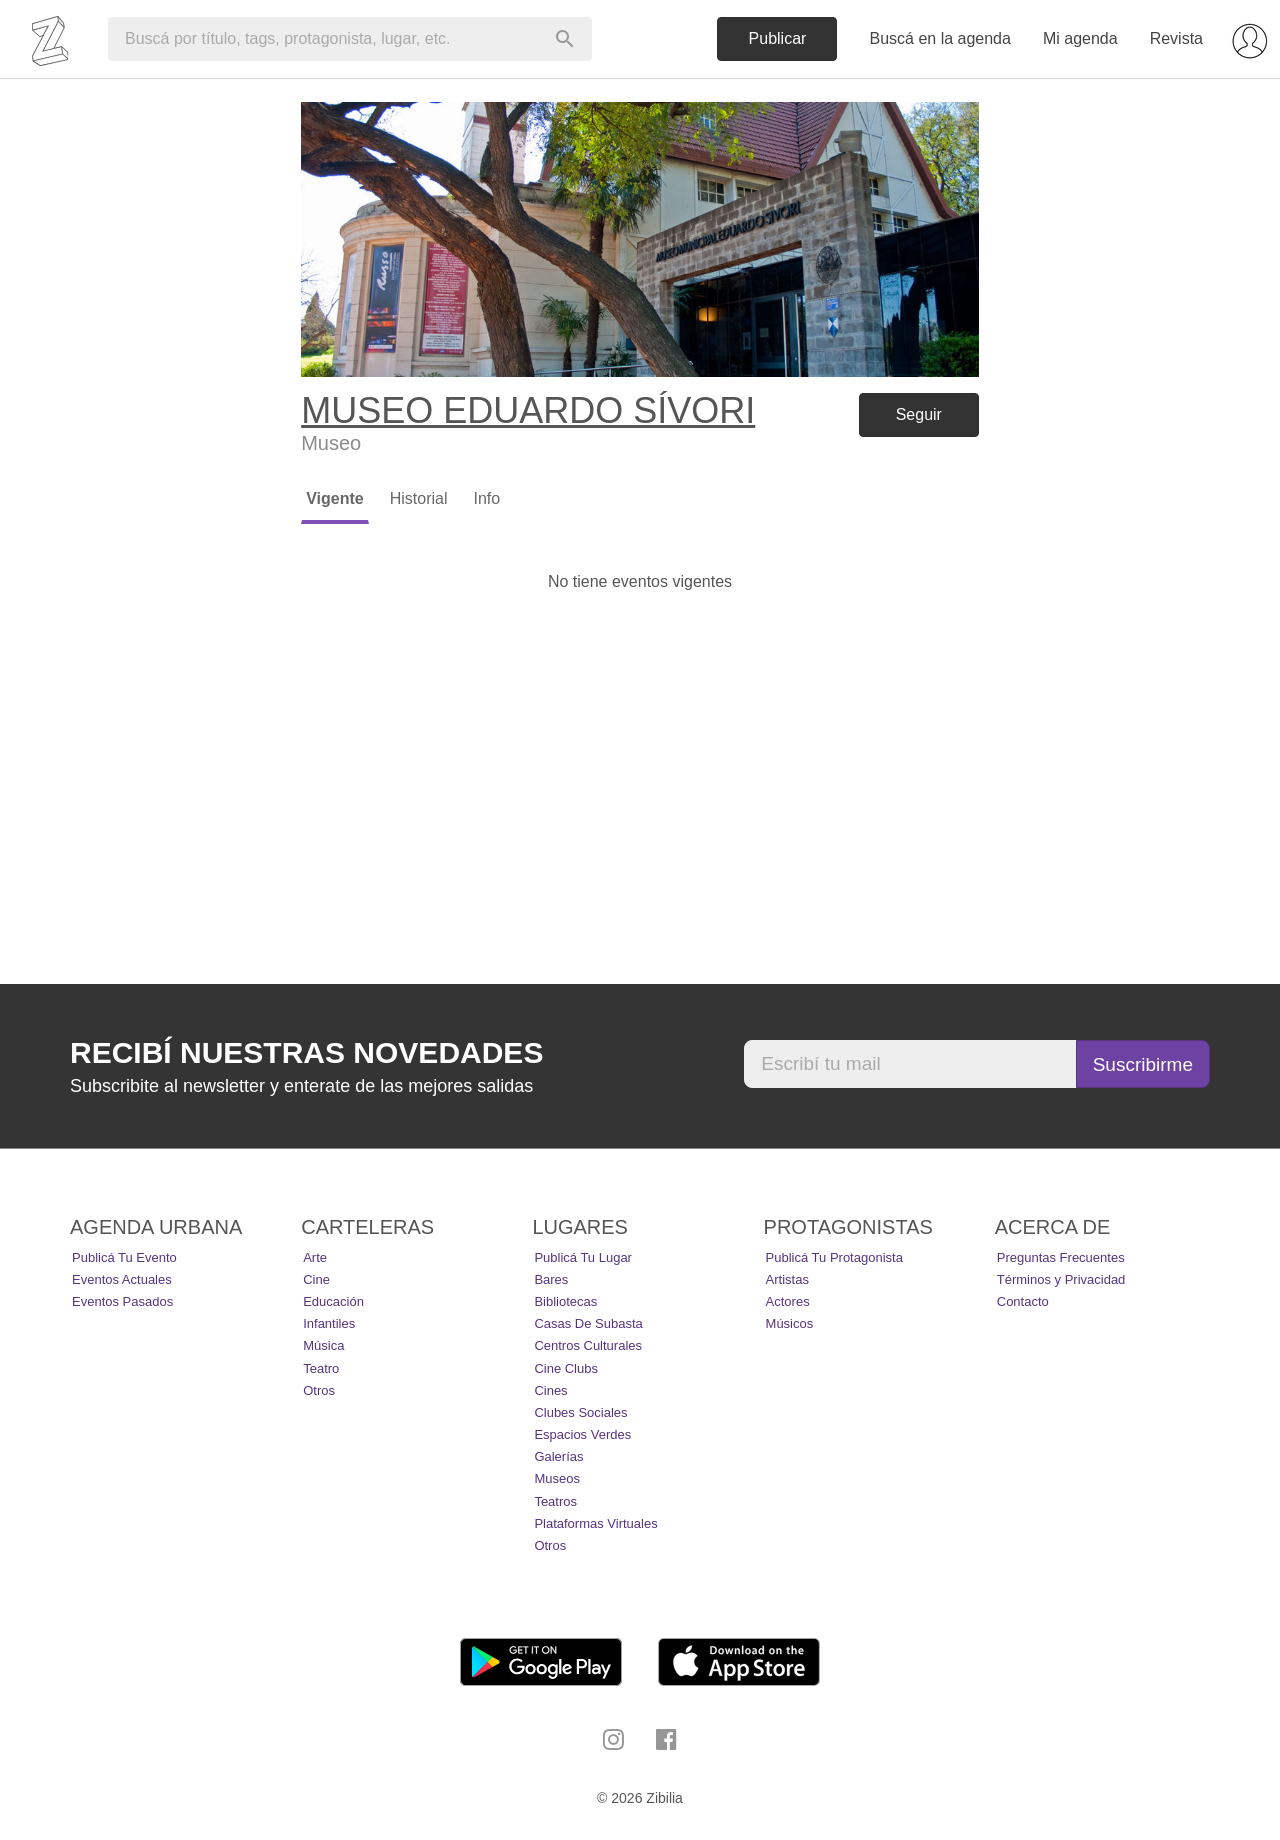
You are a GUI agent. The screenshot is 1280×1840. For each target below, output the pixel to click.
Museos (557, 1478)
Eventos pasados (122, 1301)
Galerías (558, 1456)
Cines (550, 1390)
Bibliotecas (565, 1301)
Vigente (335, 498)
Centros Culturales (588, 1345)
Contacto (1023, 1301)
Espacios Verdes (582, 1434)
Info (486, 498)
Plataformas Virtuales (595, 1523)
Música (323, 1345)
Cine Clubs (566, 1368)
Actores (788, 1301)
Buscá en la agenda (939, 38)
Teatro (321, 1368)
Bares (551, 1279)
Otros (319, 1390)
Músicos (790, 1323)
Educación (333, 1301)
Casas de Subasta (588, 1323)
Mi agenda (1080, 38)
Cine (316, 1279)
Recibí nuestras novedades (306, 1052)
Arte (315, 1257)
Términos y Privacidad (1061, 1279)
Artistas (787, 1279)
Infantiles (329, 1323)
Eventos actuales (122, 1279)
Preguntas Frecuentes (1061, 1257)
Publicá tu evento (124, 1257)
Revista (1176, 38)
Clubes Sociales (580, 1412)
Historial (419, 498)
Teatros (555, 1501)
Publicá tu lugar (583, 1257)
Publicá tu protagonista (834, 1257)
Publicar (778, 38)
